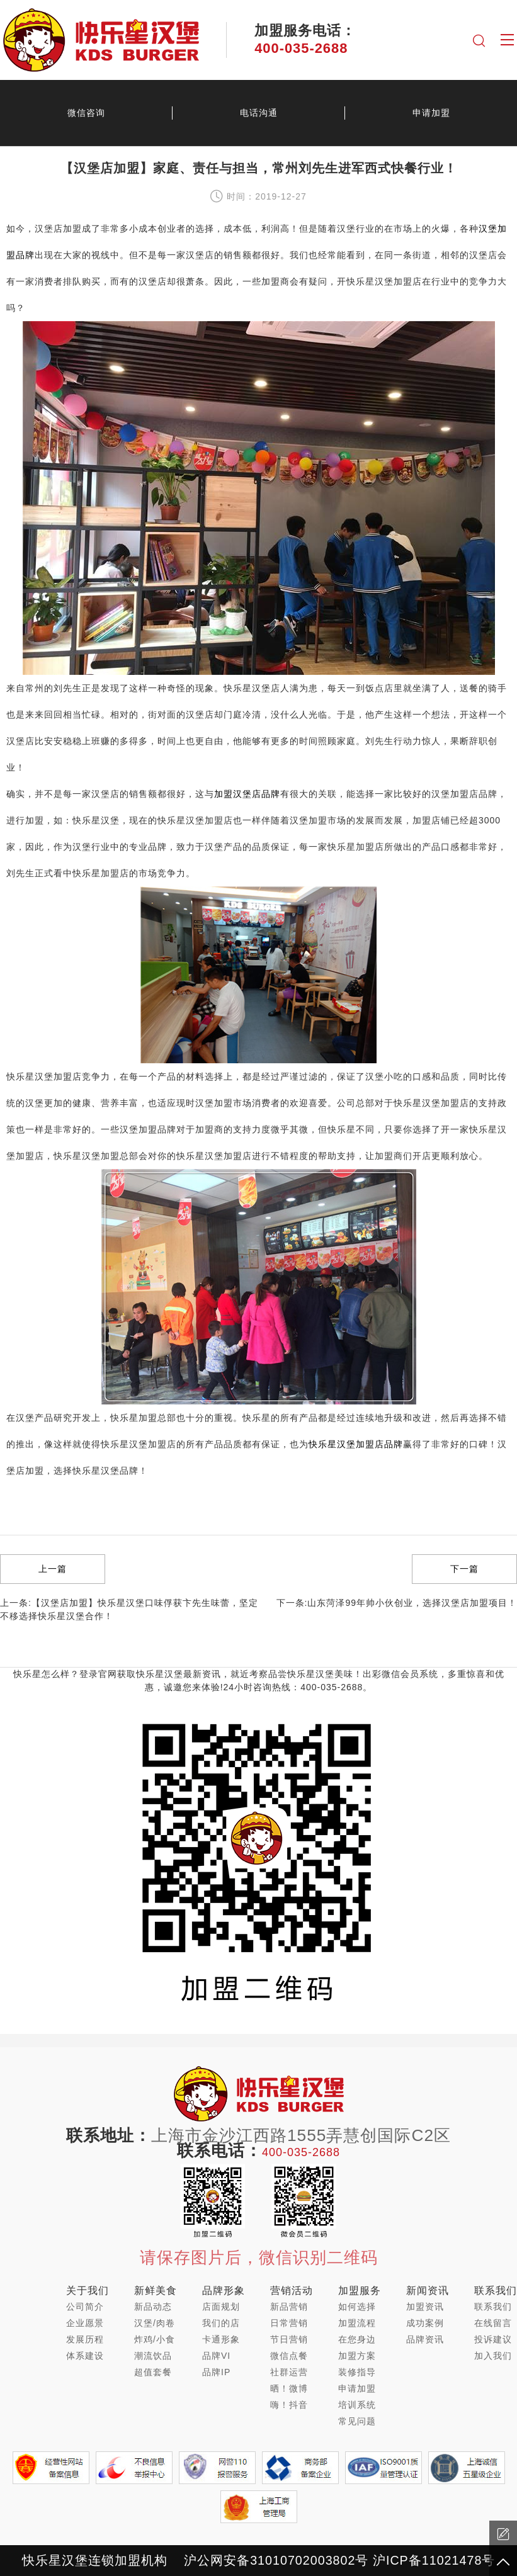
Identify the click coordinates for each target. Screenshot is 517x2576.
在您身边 (357, 2339)
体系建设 (85, 2356)
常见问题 (357, 2421)
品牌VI (216, 2356)
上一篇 (52, 1569)
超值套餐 (153, 2372)
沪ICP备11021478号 (434, 2560)
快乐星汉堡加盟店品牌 (356, 1444)
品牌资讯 (425, 2339)
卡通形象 (221, 2339)
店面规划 (221, 2307)
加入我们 (493, 2356)
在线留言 (493, 2323)
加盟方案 (357, 2356)
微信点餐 (289, 2356)
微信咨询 (86, 113)
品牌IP (216, 2372)
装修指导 (357, 2372)
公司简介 (85, 2307)
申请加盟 (431, 113)
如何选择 (357, 2307)
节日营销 (289, 2339)
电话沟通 (259, 113)
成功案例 (425, 2323)
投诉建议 (493, 2339)
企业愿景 (85, 2323)
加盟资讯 (425, 2307)
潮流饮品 (153, 2356)
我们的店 (221, 2323)
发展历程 (85, 2339)
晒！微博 (289, 2388)
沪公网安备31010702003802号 (276, 2560)
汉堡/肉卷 (154, 2323)
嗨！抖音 (289, 2405)
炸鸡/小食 (154, 2339)
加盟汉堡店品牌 (247, 794)
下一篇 (464, 1569)
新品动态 (153, 2307)
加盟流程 (357, 2323)
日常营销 (289, 2323)
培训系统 (357, 2405)
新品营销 (289, 2307)
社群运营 (289, 2372)
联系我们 (493, 2307)
